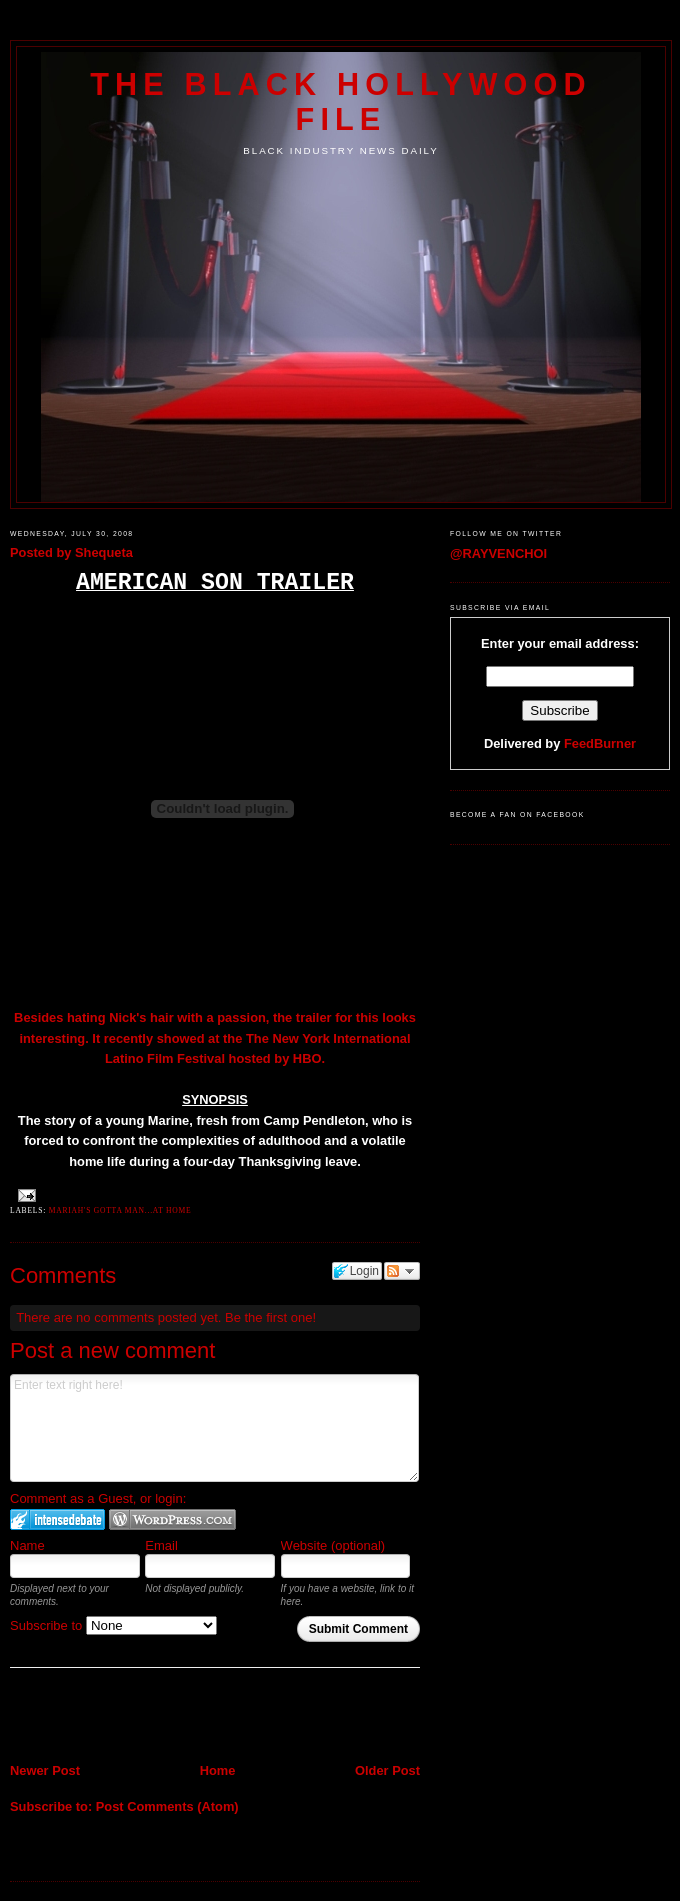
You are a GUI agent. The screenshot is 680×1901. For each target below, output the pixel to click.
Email (161, 1545)
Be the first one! (270, 1317)
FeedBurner (600, 743)
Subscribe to (113, 1625)
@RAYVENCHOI (498, 553)
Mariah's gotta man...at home (120, 1210)
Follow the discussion (402, 1271)
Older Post (387, 1770)
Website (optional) (333, 1545)
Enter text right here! (214, 1428)
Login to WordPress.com (172, 1519)
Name (27, 1545)
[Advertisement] (127, 1717)
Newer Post (45, 1770)
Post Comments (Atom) (167, 1806)
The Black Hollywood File (340, 101)
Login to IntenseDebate (57, 1519)
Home (218, 1770)
